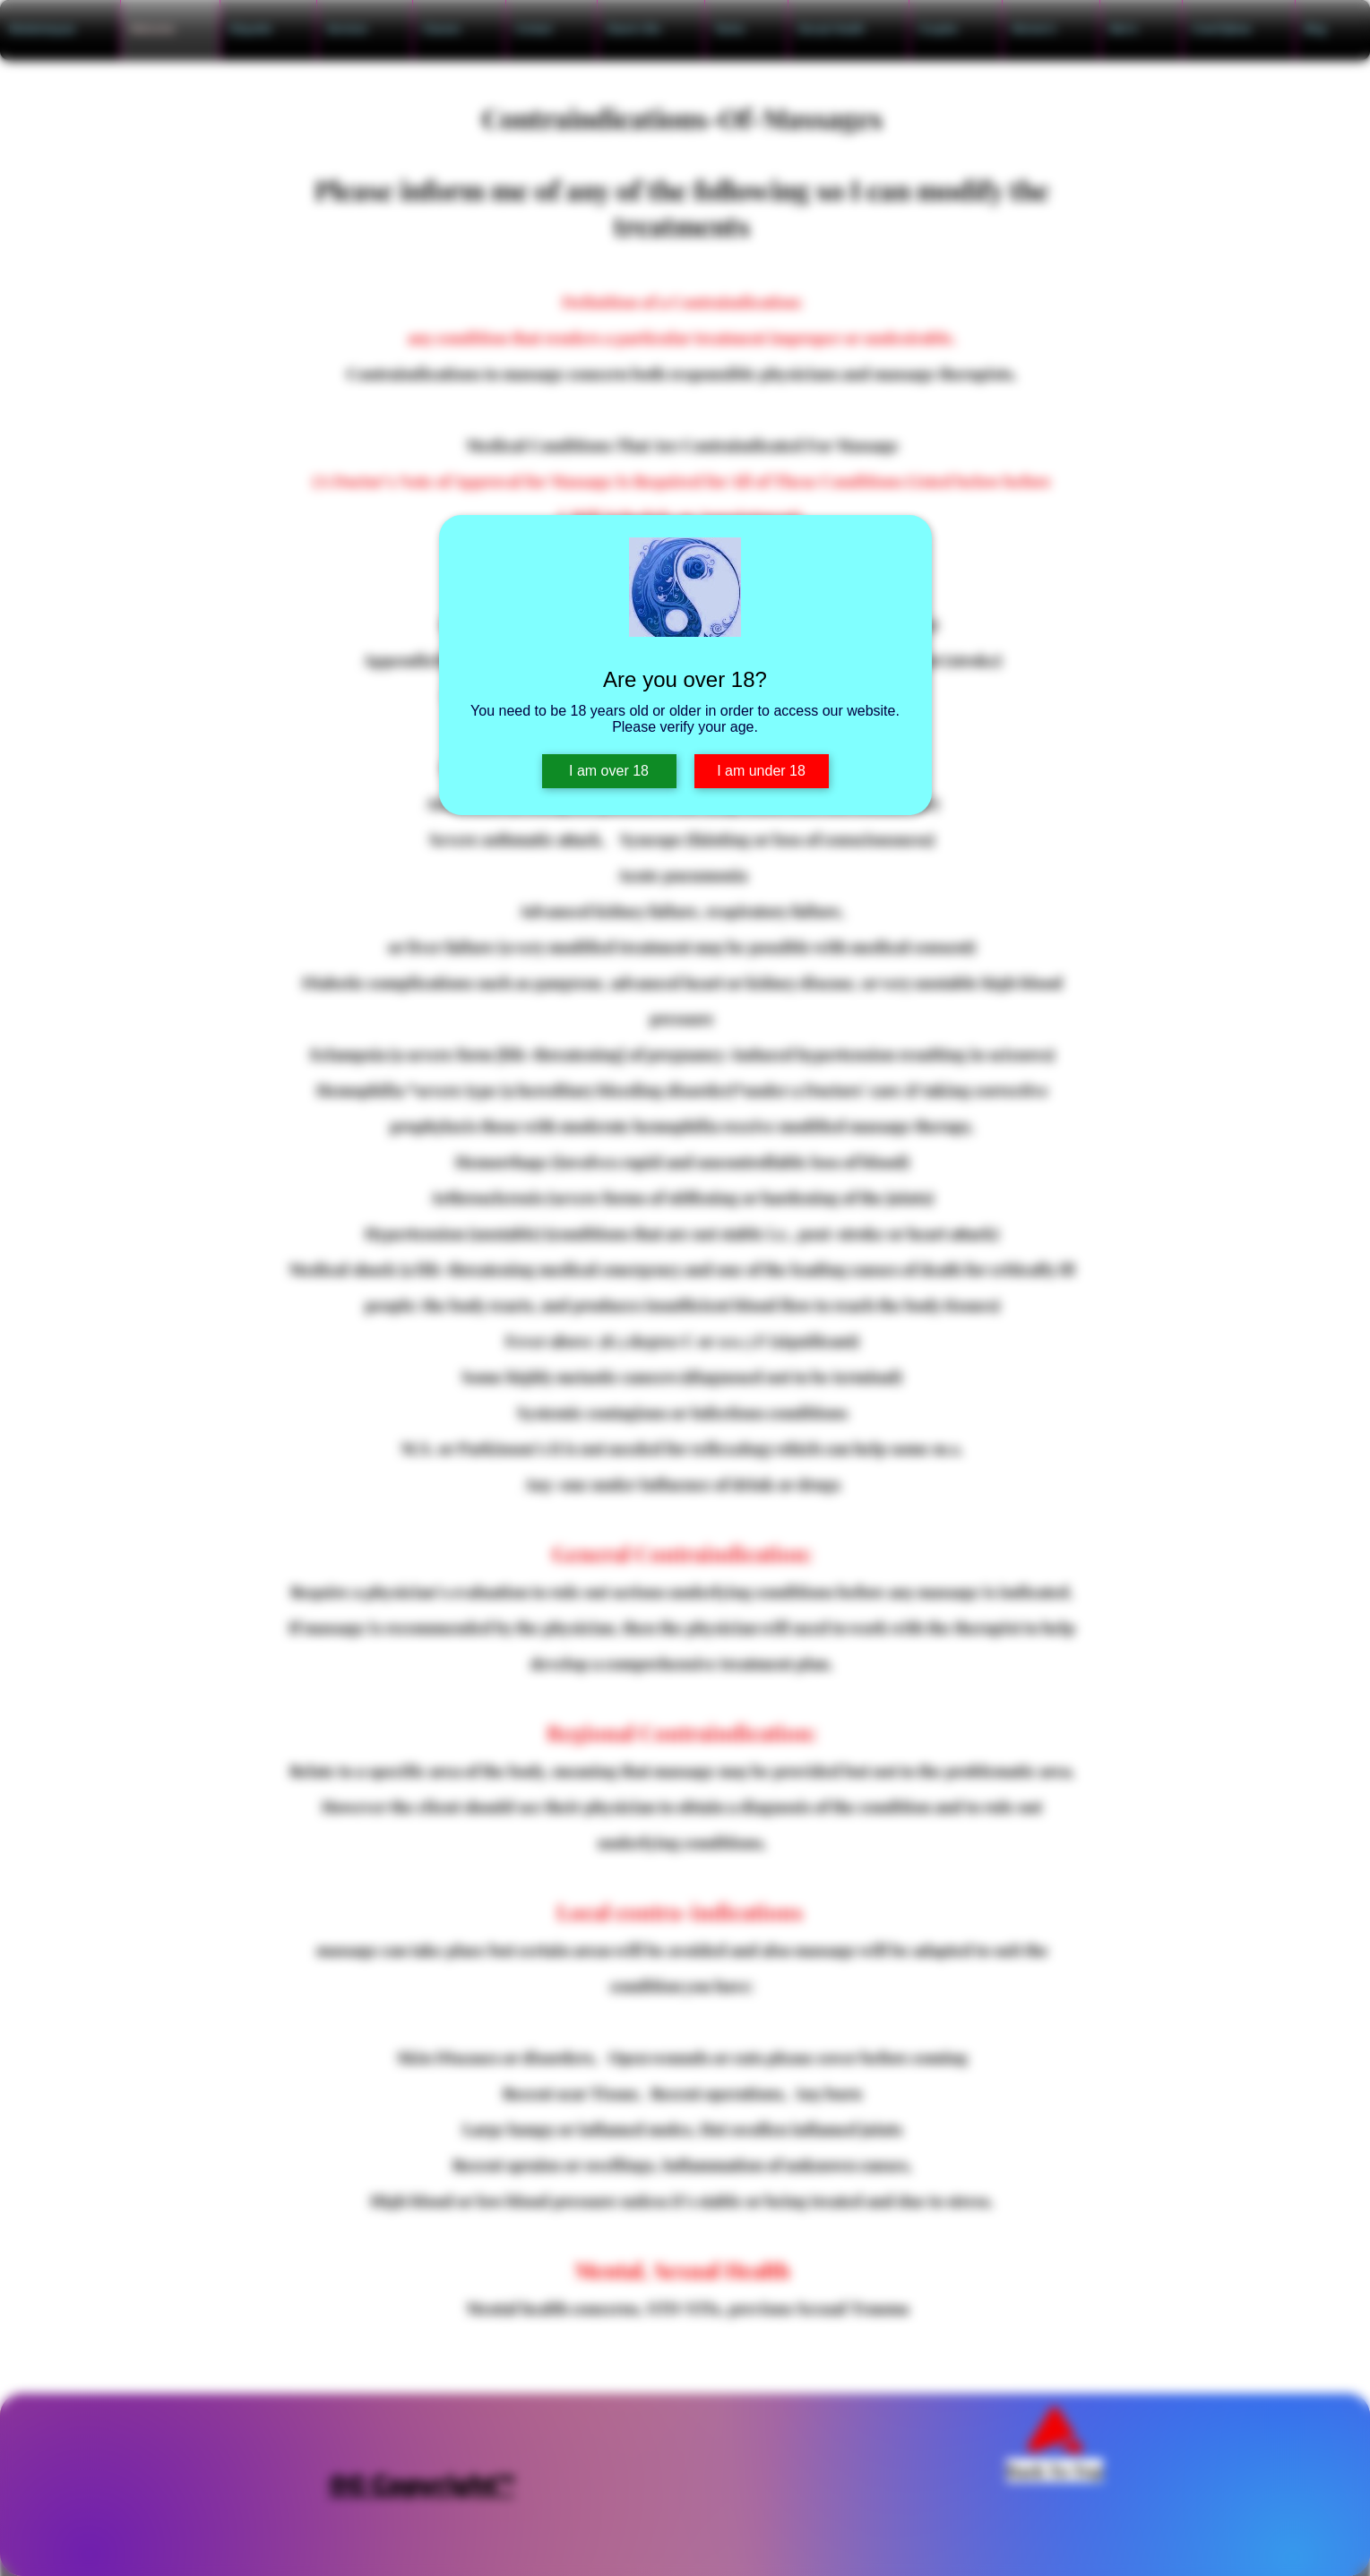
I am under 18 (761, 770)
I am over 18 (609, 770)
